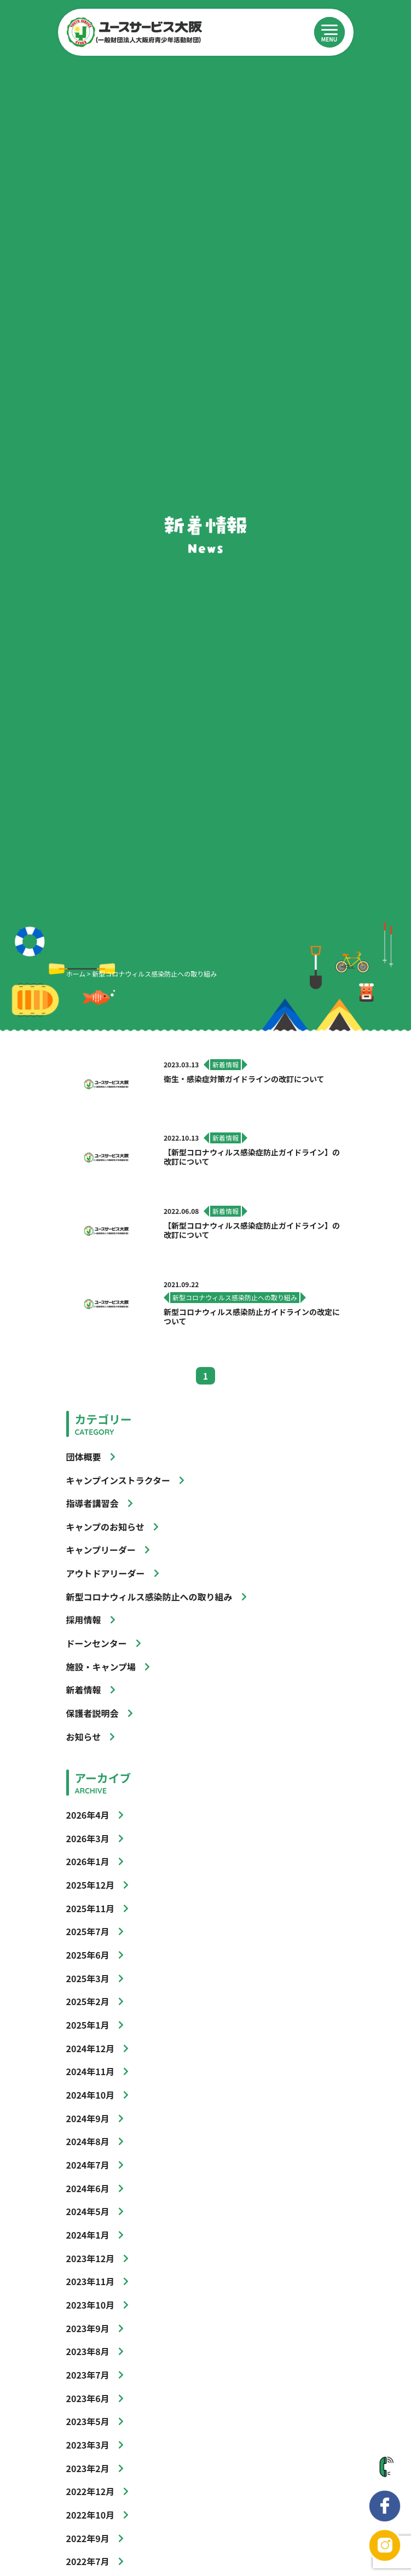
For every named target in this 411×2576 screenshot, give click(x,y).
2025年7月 (87, 1931)
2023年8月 (87, 2351)
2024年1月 (87, 2234)
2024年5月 (87, 2211)
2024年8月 (87, 2141)
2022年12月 (90, 2491)
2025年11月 (90, 1908)
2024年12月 (90, 2048)
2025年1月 (87, 2024)
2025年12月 (90, 1884)
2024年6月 (87, 2188)
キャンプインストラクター (118, 1480)
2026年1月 (87, 1861)
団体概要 (83, 1456)
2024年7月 (87, 2164)
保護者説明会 (92, 1713)
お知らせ (83, 1736)
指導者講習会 (92, 1503)
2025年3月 (87, 1978)
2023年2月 (87, 2468)
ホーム (76, 973)
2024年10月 (90, 2094)
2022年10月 (90, 2514)
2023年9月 (87, 2328)
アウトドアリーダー (105, 1573)
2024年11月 (90, 2071)
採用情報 (83, 1619)
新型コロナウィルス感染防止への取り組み (149, 1596)
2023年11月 (90, 2281)
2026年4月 (87, 1814)
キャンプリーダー (101, 1549)
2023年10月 (90, 2304)
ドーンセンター (96, 1643)
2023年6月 (87, 2398)
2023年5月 (87, 2421)
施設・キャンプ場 (101, 1666)
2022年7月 (87, 2561)
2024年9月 (87, 2118)
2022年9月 (87, 2538)
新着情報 (83, 1689)
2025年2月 (87, 2001)
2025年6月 (87, 1954)
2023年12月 (90, 2258)
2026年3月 (87, 1838)
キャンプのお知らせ (105, 1526)
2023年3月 (87, 2444)
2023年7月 (87, 2374)
